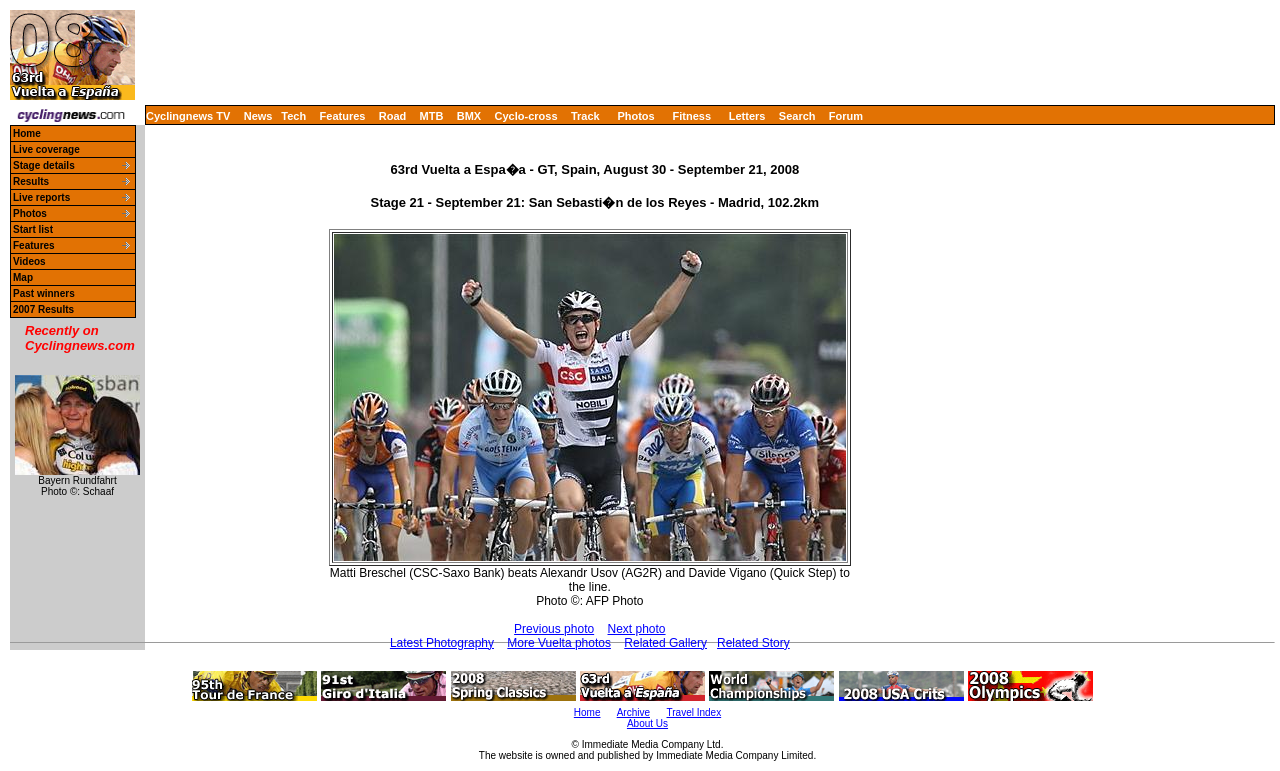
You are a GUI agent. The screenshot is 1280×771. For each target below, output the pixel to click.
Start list (33, 229)
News (258, 116)
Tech (293, 116)
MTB (432, 116)
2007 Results (43, 309)
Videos (29, 261)
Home (27, 133)
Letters (747, 116)
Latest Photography (442, 643)
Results (31, 181)
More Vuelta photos (559, 643)
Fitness (691, 116)
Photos (635, 116)
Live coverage (46, 149)
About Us (647, 723)
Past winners (44, 293)
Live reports (41, 197)
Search (797, 116)
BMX (469, 116)
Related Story (753, 643)
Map (23, 277)
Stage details (44, 165)
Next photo (637, 629)
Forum (846, 116)
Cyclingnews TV (188, 116)
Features (343, 116)
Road (393, 116)
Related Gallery (665, 643)
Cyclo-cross (526, 116)
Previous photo (554, 629)
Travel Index (694, 712)
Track (585, 116)
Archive (633, 712)
